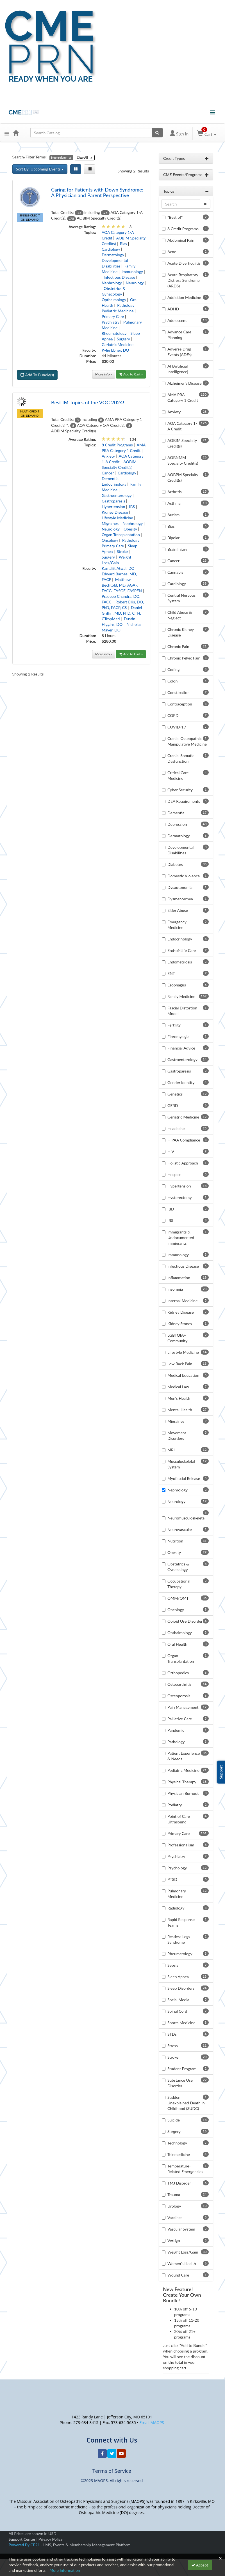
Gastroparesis (113, 501)
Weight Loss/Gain (182, 2252)
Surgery (123, 338)
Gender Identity (180, 1082)
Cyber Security (180, 789)
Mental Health (179, 1409)
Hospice (174, 1174)
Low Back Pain (179, 1363)
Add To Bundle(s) (37, 374)
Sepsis (172, 1965)
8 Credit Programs (117, 444)
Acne (171, 251)
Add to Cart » (131, 374)
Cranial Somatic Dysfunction (180, 758)
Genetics (175, 1094)
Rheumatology (114, 333)
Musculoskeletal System (181, 1464)
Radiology (175, 1908)
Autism (173, 514)
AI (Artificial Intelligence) (177, 369)
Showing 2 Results (133, 171)
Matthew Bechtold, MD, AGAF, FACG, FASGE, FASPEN (122, 585)
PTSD (172, 1879)
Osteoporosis (178, 1695)
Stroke (122, 551)
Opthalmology (114, 299)
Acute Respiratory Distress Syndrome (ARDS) (183, 280)
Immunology (132, 271)
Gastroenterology (117, 495)
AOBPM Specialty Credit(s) (182, 477)
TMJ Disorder (179, 2183)
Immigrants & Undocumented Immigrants (180, 1238)
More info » (103, 374)
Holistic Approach (182, 1163)
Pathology (125, 305)
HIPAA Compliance (183, 1140)
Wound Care (178, 2275)
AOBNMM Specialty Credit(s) (182, 460)
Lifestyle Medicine (117, 517)
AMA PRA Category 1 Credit (182, 397)
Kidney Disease (115, 512)
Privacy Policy (50, 2539)
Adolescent (177, 320)
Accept (199, 2565)
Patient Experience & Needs (183, 1756)
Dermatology (113, 254)
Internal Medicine (182, 1300)
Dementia (110, 478)
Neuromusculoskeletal (186, 1518)
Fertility (174, 1025)
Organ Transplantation (121, 534)
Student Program (181, 2068)
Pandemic (175, 1730)
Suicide (173, 2120)
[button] (6, 133)
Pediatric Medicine (118, 310)
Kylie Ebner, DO (115, 350)
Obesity (130, 529)
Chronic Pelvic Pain (183, 658)
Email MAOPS (151, 2422)
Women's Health (181, 2263)
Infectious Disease (119, 277)
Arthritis (174, 491)
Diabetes (175, 864)
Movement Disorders (176, 1435)
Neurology (135, 282)
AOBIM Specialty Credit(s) (182, 443)
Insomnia (175, 1289)
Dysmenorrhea (180, 898)
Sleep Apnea (178, 1976)
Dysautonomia (179, 887)
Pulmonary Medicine (176, 1893)
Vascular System (181, 2229)
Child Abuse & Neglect (179, 615)
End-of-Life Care (181, 950)
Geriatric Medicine (117, 344)
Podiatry (174, 1804)
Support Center (22, 2539)
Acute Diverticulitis (184, 263)
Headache (176, 1128)
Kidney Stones (179, 1323)
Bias (123, 243)
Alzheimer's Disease (184, 383)
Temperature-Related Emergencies (185, 2169)
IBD (170, 1209)
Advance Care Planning (179, 334)
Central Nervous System (181, 598)
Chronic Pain (178, 646)
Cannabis (175, 572)
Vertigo (173, 2240)
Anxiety (108, 456)
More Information (64, 2570)
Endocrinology (114, 484)
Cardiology (111, 249)
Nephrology (112, 282)
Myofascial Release (183, 1478)
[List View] (89, 169)
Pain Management (183, 1707)
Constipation (178, 692)
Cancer (108, 473)
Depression (177, 824)
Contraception (179, 704)
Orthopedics (178, 1672)
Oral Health (177, 1644)
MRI (171, 1449)
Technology (177, 2143)
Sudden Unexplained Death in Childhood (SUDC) (186, 2103)
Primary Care (113, 316)
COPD (172, 715)
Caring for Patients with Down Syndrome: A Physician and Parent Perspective (97, 192)
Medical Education (183, 1375)
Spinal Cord (177, 2011)
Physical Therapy (181, 1781)
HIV (170, 1151)
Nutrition (175, 1541)
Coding (173, 669)
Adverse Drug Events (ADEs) (179, 352)
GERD (172, 1105)
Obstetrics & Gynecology (178, 1567)
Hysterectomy (179, 1197)
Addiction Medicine (184, 297)
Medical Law (178, 1386)
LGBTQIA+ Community (177, 1338)
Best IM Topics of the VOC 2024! (87, 402)
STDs (171, 2034)
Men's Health (178, 1398)
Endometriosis (179, 962)
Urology (174, 2206)
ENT (171, 973)
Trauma (173, 2194)
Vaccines (174, 2217)
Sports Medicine (181, 2022)
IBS (132, 506)
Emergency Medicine (177, 924)
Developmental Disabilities (180, 850)
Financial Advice (181, 1048)
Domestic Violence (183, 875)
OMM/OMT (178, 1598)
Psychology (177, 1867)
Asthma (174, 503)
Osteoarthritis (179, 1684)
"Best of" (175, 217)
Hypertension (113, 506)
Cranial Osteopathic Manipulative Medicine (187, 741)
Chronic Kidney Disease (180, 632)
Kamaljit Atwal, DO (118, 568)
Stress (172, 2045)
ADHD (173, 308)
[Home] (16, 133)
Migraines (110, 523)
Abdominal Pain (180, 240)
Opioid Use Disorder (185, 1621)
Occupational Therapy (178, 1584)
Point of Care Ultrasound (178, 1819)
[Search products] (157, 132)
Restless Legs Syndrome (178, 1939)
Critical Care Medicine (177, 775)
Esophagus (176, 985)
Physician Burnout (183, 1793)
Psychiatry (110, 322)
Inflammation (178, 1277)
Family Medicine (181, 996)
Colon (172, 681)
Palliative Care (179, 1718)
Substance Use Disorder (180, 2083)
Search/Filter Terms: (29, 156)
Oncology (110, 540)
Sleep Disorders (180, 1988)
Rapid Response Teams (181, 1922)
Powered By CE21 (25, 2544)
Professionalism (180, 1844)
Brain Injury (177, 549)
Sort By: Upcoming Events (40, 169)
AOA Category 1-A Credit (182, 426)
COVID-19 (176, 727)
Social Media (178, 1999)
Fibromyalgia (178, 1036)
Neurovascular (179, 1529)
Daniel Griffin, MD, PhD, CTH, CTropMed (122, 613)
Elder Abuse (177, 910)
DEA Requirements (183, 801)
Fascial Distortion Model (182, 1011)
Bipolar (173, 537)
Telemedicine (178, 2154)
